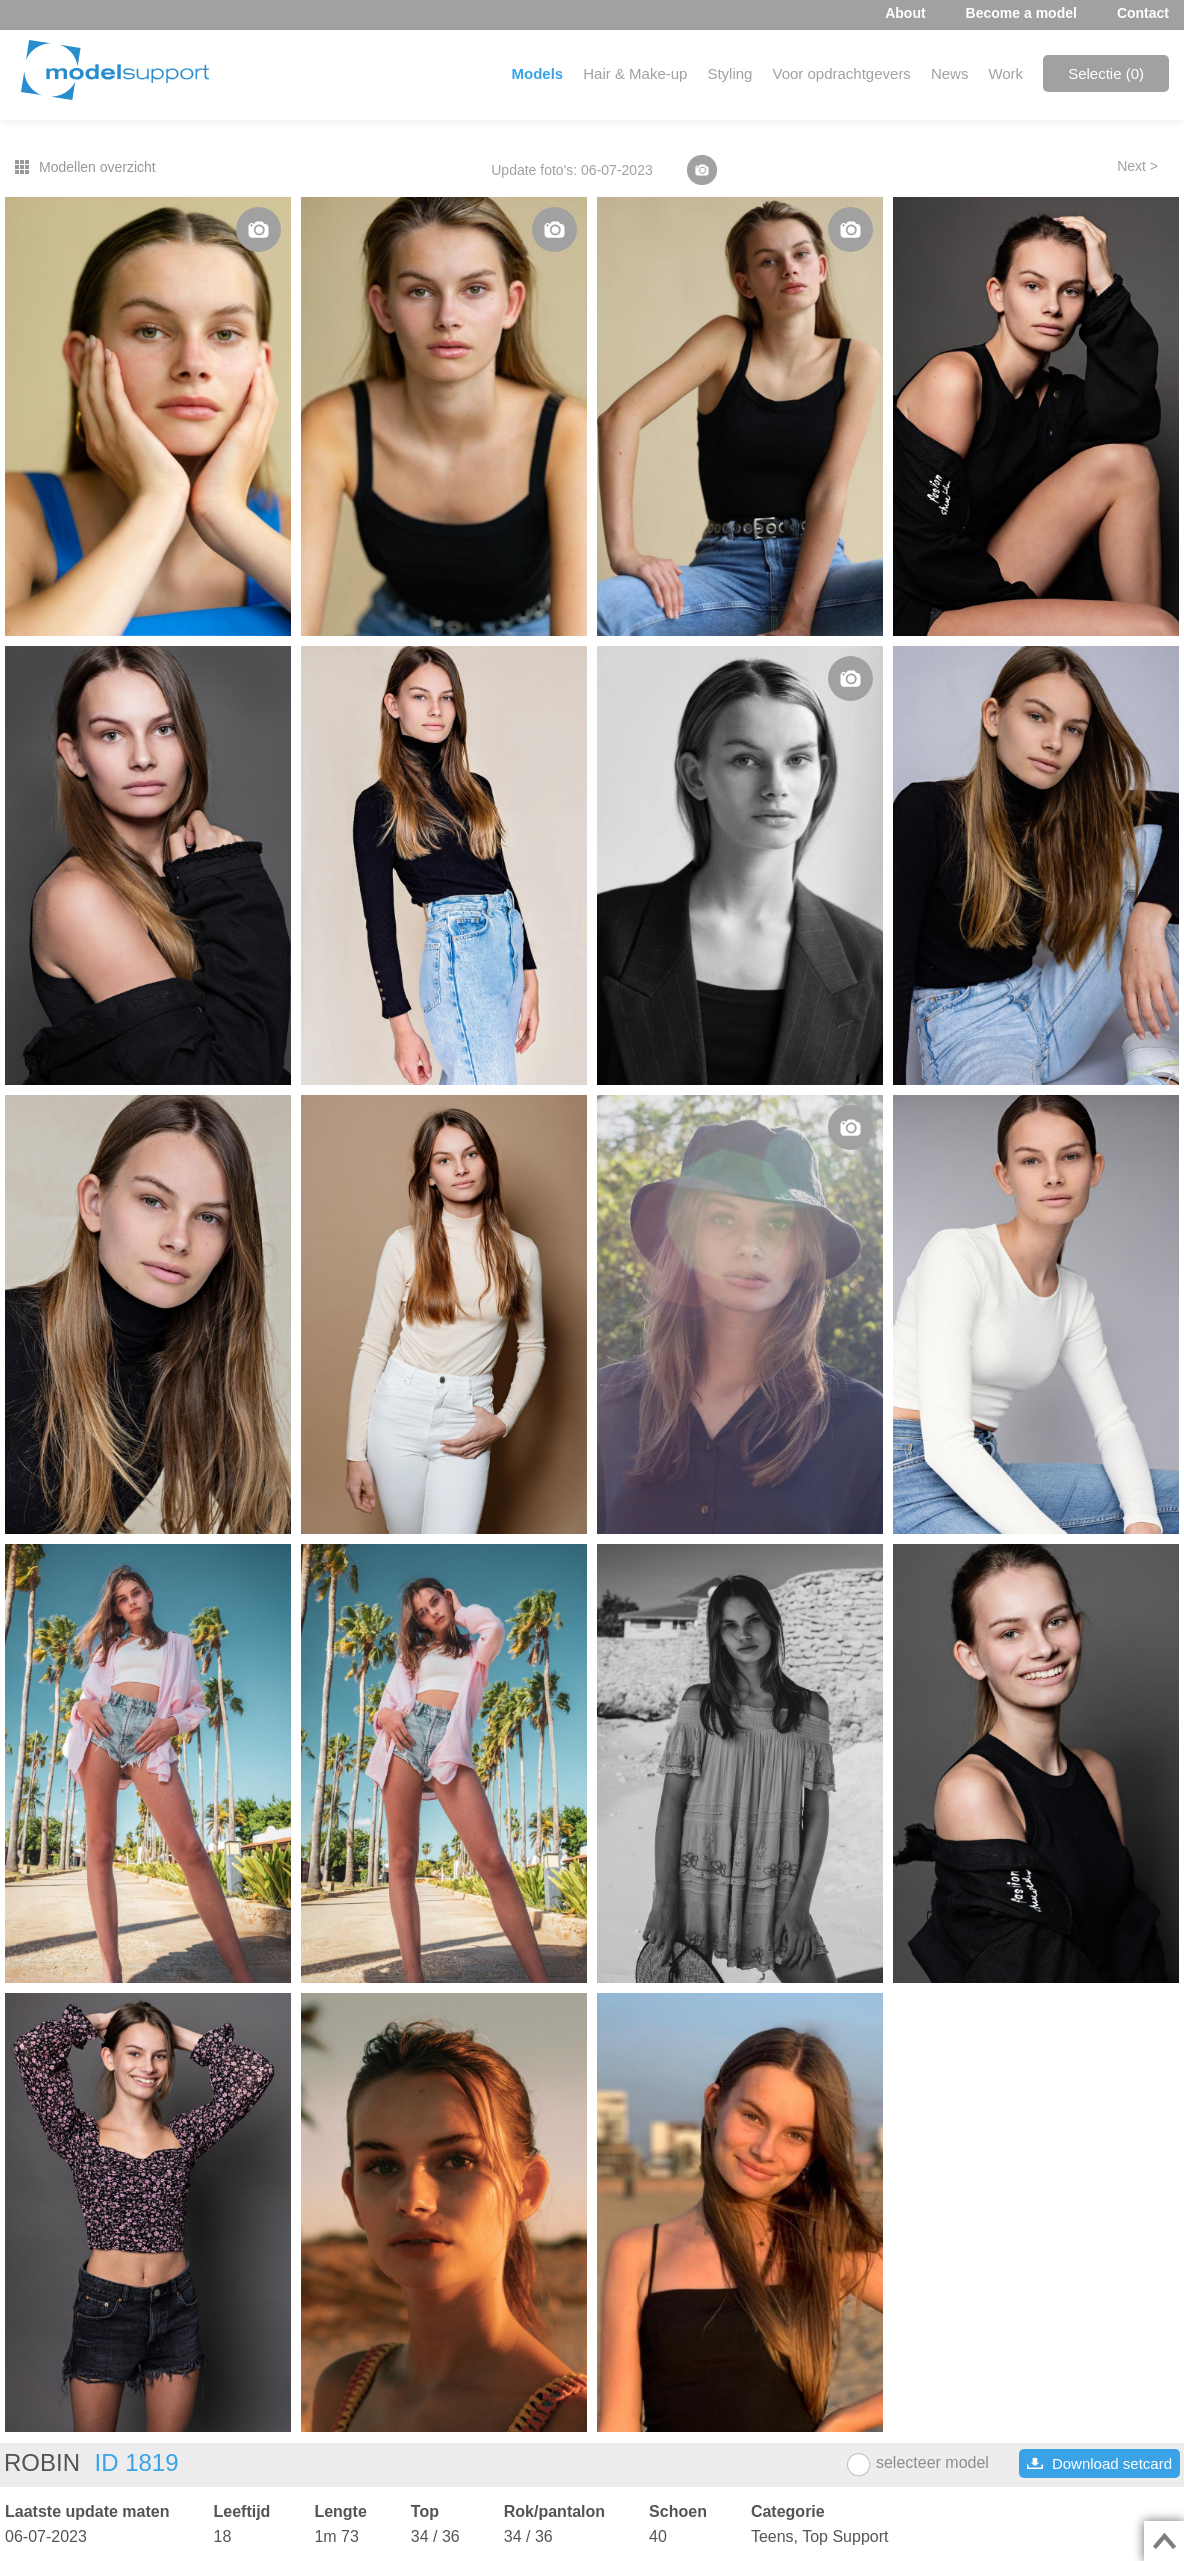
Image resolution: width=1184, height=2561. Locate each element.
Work (1005, 73)
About (905, 13)
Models (538, 73)
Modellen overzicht (97, 167)
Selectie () (1106, 73)
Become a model (1021, 13)
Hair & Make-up (635, 73)
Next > (1137, 166)
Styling (729, 73)
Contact (1143, 13)
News (950, 73)
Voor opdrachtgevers (841, 73)
